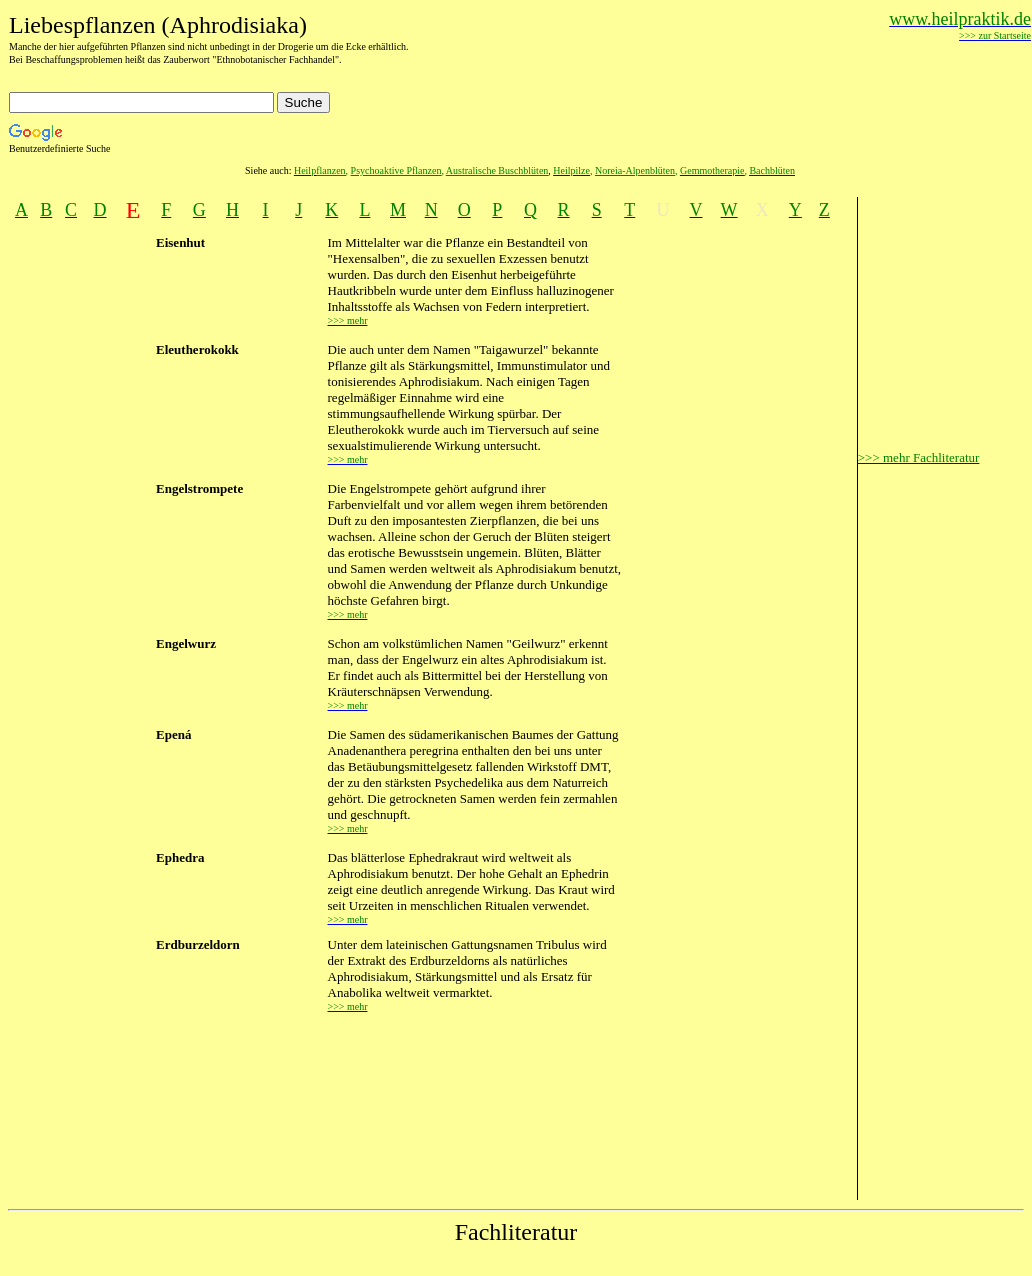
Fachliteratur (516, 1232)
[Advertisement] (740, 535)
